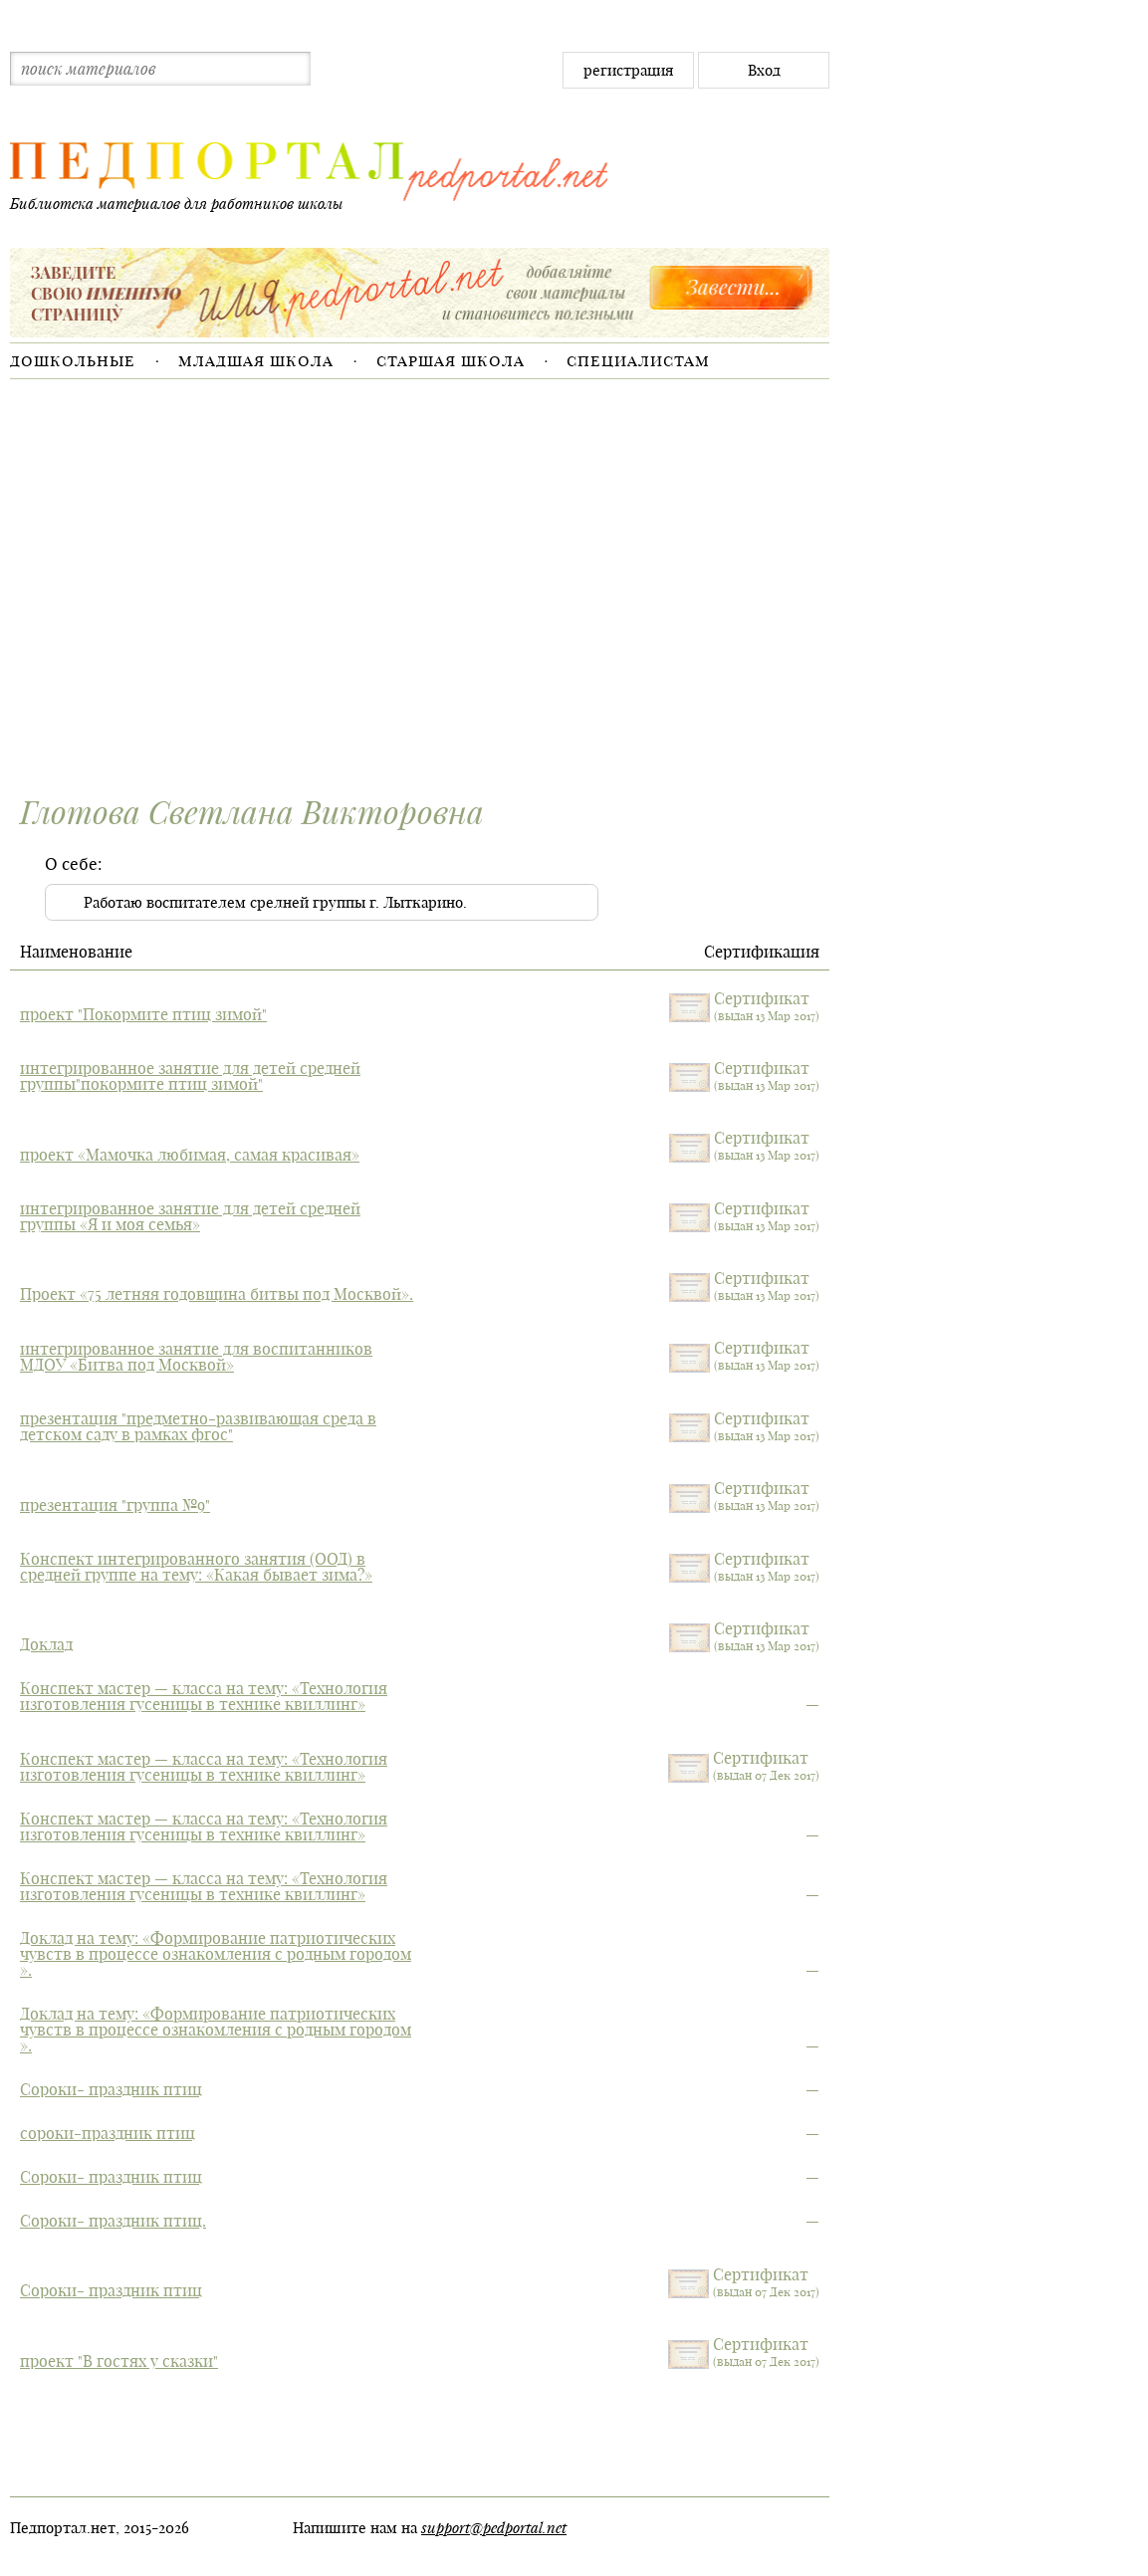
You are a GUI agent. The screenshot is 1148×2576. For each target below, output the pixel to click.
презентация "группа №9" (115, 1505)
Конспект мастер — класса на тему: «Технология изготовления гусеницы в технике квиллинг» (203, 1696)
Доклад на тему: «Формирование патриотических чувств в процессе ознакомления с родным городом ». (215, 1954)
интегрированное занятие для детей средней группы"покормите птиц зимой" (190, 1076)
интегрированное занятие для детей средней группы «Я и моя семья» (190, 1216)
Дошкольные (72, 360)
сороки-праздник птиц (107, 2133)
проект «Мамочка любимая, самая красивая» (189, 1155)
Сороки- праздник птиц (111, 2089)
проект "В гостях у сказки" (119, 2361)
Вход (764, 70)
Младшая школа (256, 360)
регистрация (628, 70)
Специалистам (638, 360)
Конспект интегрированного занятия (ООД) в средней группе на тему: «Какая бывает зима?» (196, 1567)
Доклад (46, 1644)
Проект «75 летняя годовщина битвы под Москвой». (216, 1294)
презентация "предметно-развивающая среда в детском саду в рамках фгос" (198, 1426)
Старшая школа (450, 360)
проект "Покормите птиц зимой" (143, 1014)
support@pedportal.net (494, 2527)
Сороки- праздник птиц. (113, 2221)
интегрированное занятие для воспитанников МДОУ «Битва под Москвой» (196, 1357)
